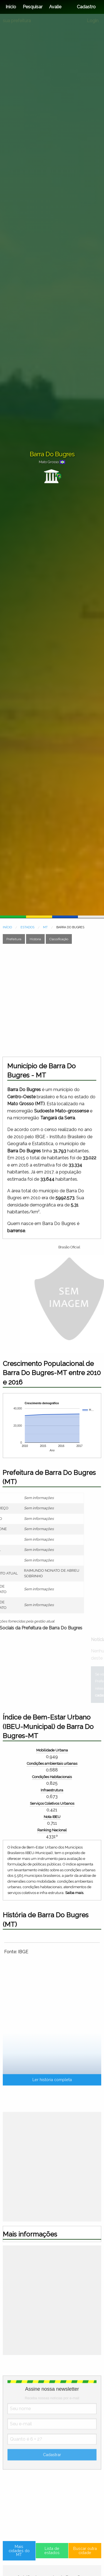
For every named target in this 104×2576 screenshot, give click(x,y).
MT (45, 927)
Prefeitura (13, 939)
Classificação (58, 939)
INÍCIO (7, 927)
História (35, 939)
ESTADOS (27, 927)
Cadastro (86, 6)
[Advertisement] (52, 1000)
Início (11, 6)
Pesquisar (32, 6)
